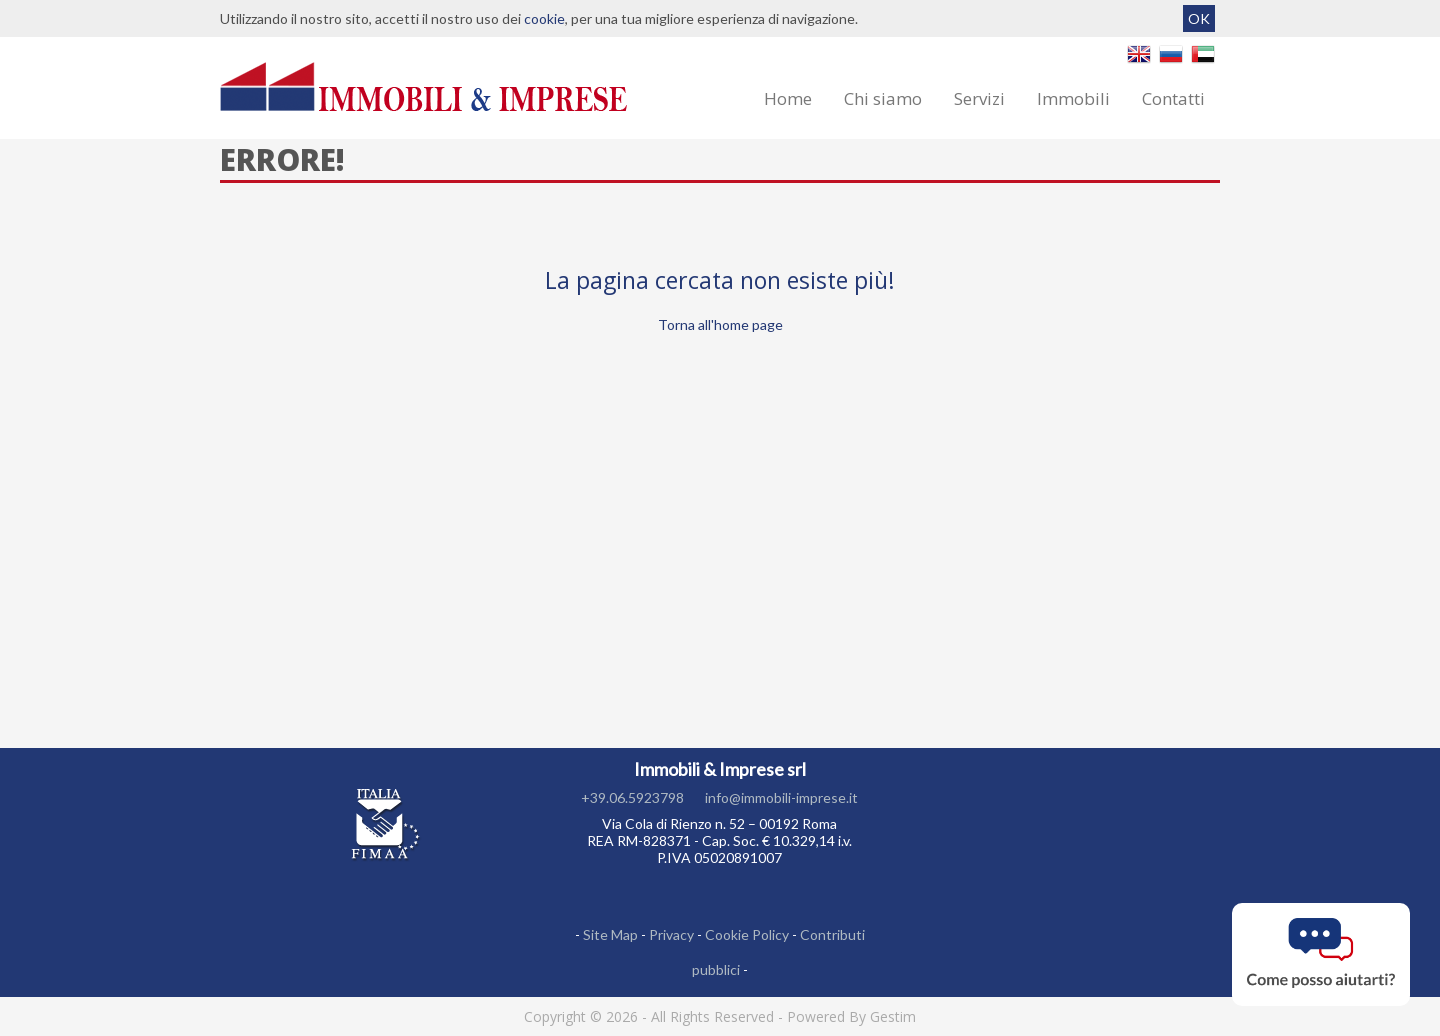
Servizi (979, 98)
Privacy (671, 934)
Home (788, 98)
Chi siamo (883, 98)
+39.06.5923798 (632, 797)
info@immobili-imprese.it (781, 797)
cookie (544, 18)
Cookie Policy (747, 934)
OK (1199, 18)
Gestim (893, 1016)
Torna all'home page (720, 324)
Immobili (1073, 98)
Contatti (1173, 98)
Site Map (610, 934)
